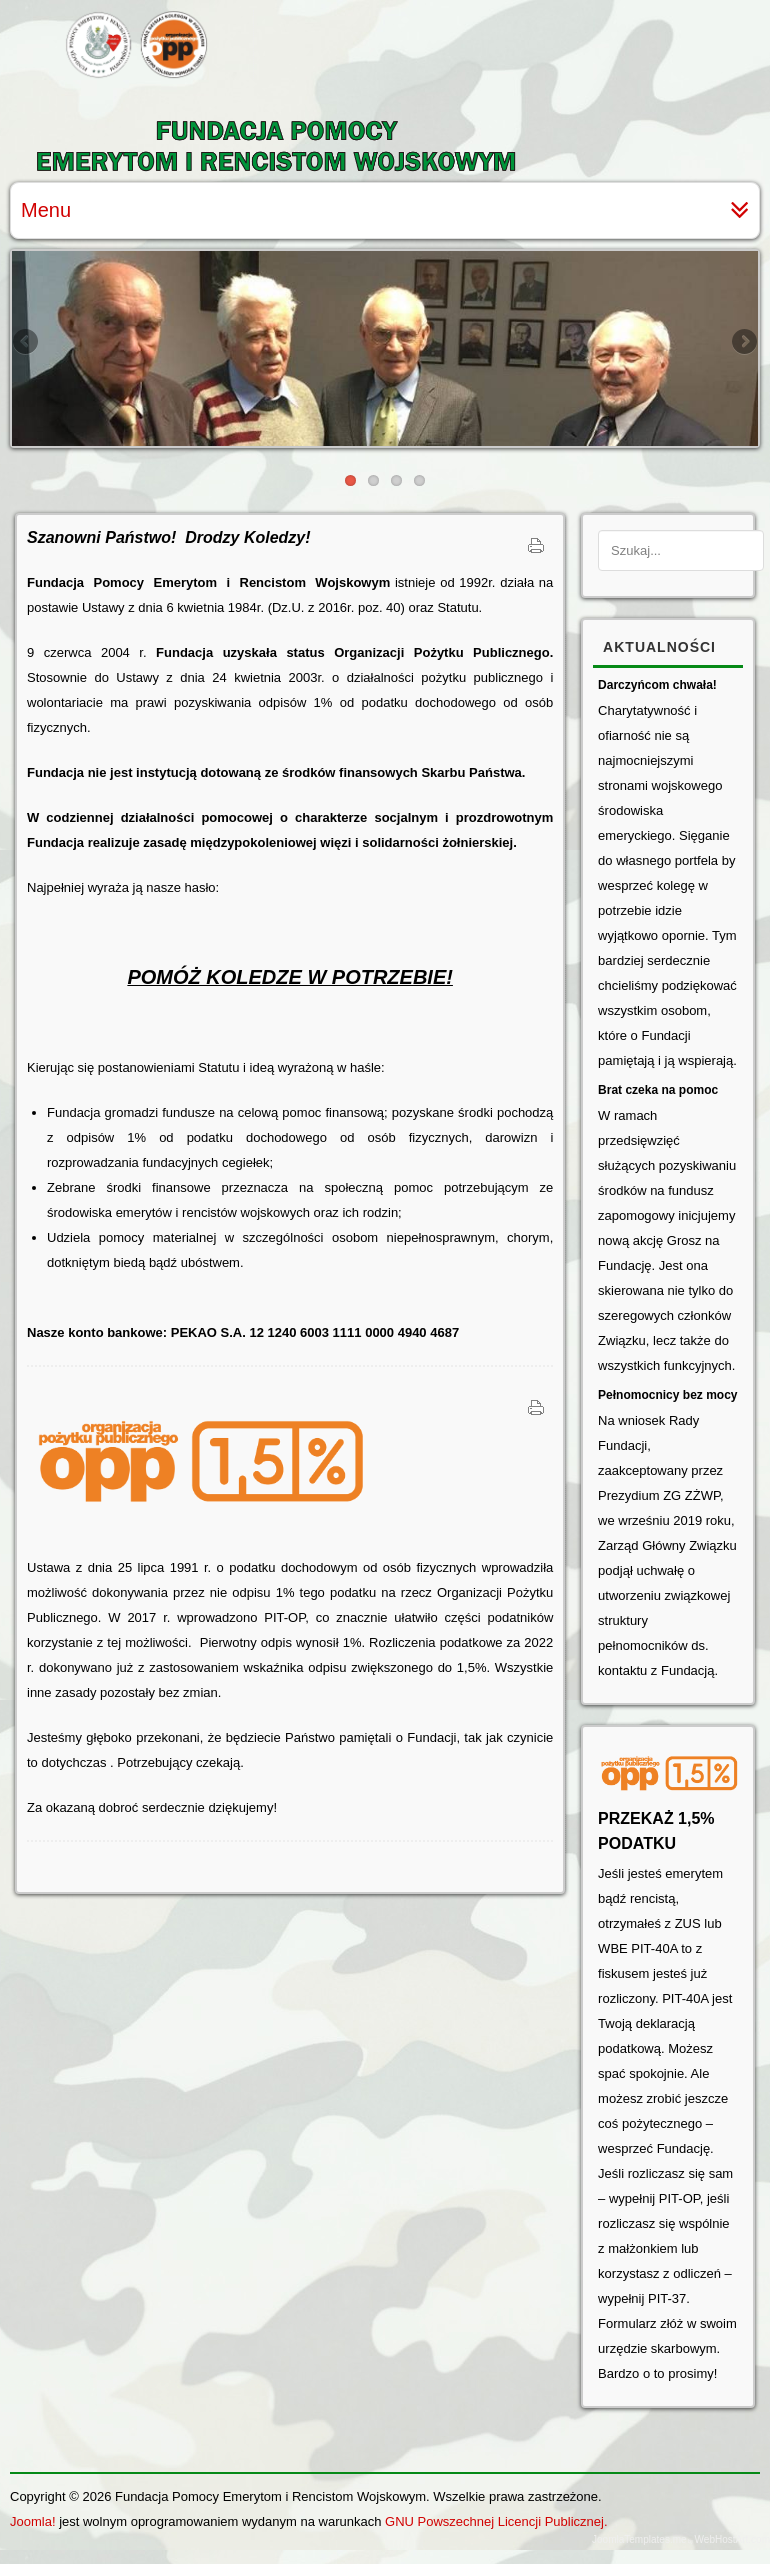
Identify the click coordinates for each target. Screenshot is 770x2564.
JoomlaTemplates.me (639, 2539)
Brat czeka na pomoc (658, 1090)
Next (743, 343)
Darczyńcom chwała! (657, 685)
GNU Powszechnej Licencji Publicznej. (496, 2521)
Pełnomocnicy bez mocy (667, 1395)
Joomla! (33, 2521)
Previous (27, 343)
